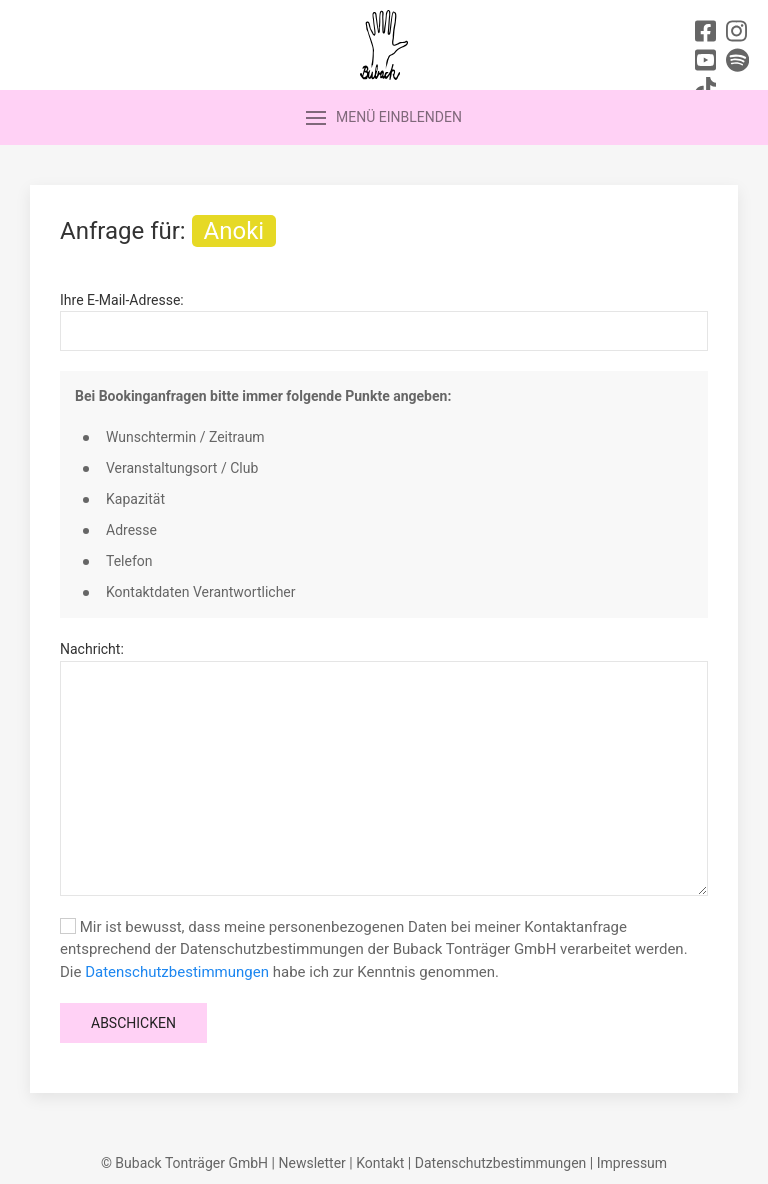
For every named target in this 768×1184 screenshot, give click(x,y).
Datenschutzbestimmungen (177, 972)
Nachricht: (92, 649)
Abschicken (133, 1023)
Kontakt (380, 1163)
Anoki (234, 231)
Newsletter (311, 1163)
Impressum (632, 1163)
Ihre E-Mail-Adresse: (122, 300)
